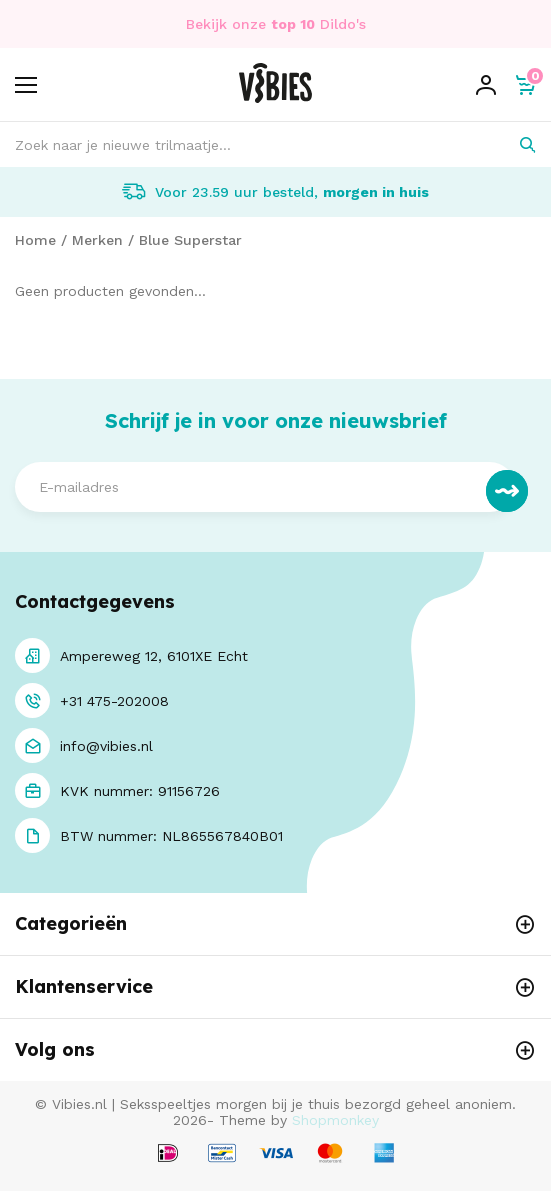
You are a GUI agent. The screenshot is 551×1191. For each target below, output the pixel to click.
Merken (97, 240)
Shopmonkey (335, 1120)
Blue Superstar (190, 240)
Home (35, 240)
